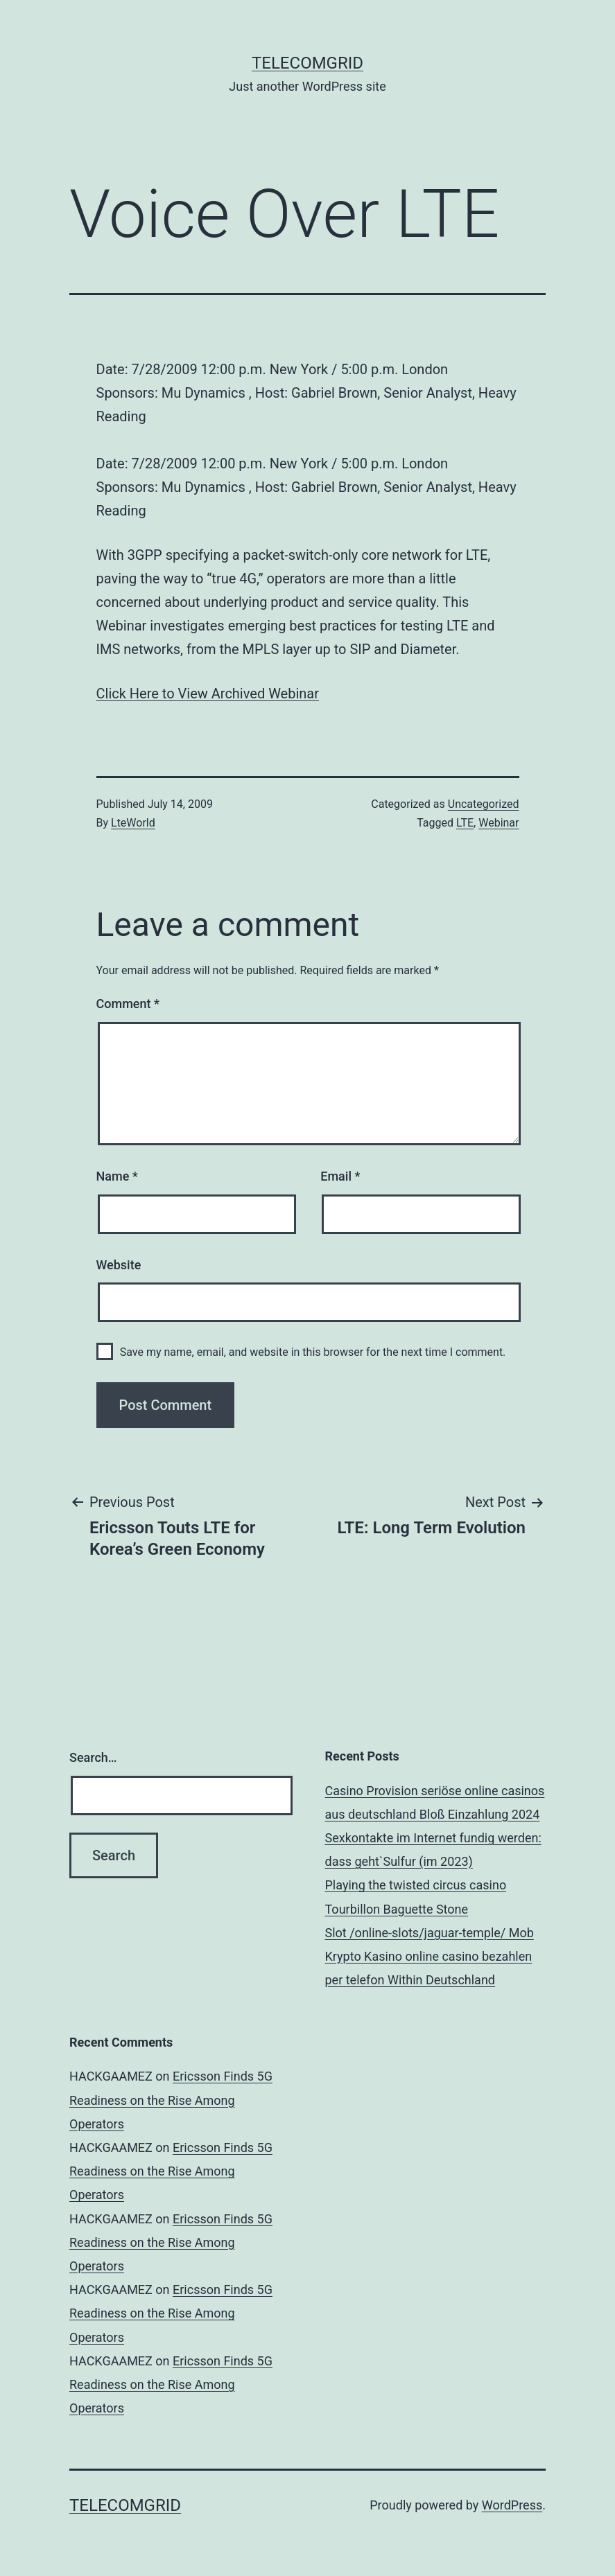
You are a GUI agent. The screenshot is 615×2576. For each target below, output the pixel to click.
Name (117, 1176)
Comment (127, 1003)
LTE (465, 822)
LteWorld (133, 822)
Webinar (498, 822)
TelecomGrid (307, 63)
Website (118, 1265)
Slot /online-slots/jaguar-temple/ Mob (429, 1932)
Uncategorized (483, 804)
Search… (93, 1757)
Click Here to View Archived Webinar (207, 693)
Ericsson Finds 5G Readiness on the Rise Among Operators (170, 2100)
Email (340, 1176)
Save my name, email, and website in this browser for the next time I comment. (313, 1352)
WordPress (512, 2505)
